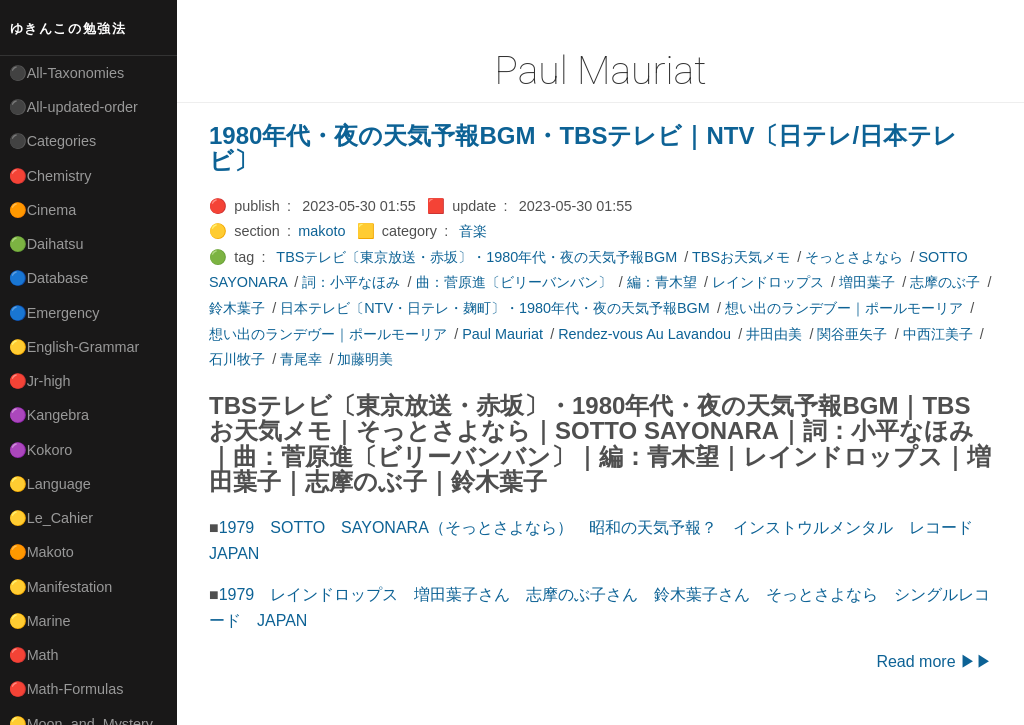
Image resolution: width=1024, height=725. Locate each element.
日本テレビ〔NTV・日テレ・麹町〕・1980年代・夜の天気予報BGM (495, 308)
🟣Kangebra (49, 415)
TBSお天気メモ (741, 257)
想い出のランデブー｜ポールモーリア (844, 308)
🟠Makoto (41, 552)
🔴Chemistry (50, 176)
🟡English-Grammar (74, 347)
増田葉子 (867, 282)
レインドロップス (768, 282)
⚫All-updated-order (73, 107)
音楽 (473, 231)
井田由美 (774, 334)
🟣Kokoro (41, 450)
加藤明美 (365, 359)
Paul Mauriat (502, 334)
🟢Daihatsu (46, 244)
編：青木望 (662, 282)
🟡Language (50, 484)
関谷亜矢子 (852, 334)
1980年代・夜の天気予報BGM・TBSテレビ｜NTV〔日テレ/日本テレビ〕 (583, 148)
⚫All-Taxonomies (67, 73)
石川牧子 (237, 359)
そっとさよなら (854, 257)
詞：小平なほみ (351, 282)
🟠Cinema (43, 210)
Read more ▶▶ (934, 661)
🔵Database (49, 278)
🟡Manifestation (61, 587)
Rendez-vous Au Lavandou (644, 334)
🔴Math (34, 655)
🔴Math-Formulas (66, 689)
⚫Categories (53, 141)
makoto (321, 231)
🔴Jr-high (40, 381)
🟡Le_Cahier (51, 518)
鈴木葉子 (237, 308)
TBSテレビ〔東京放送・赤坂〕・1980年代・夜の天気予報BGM (476, 257)
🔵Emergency (54, 313)
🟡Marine (40, 621)
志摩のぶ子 (945, 282)
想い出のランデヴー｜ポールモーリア (328, 334)
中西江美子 (938, 334)
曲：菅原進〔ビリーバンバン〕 (514, 282)
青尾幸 (301, 359)
